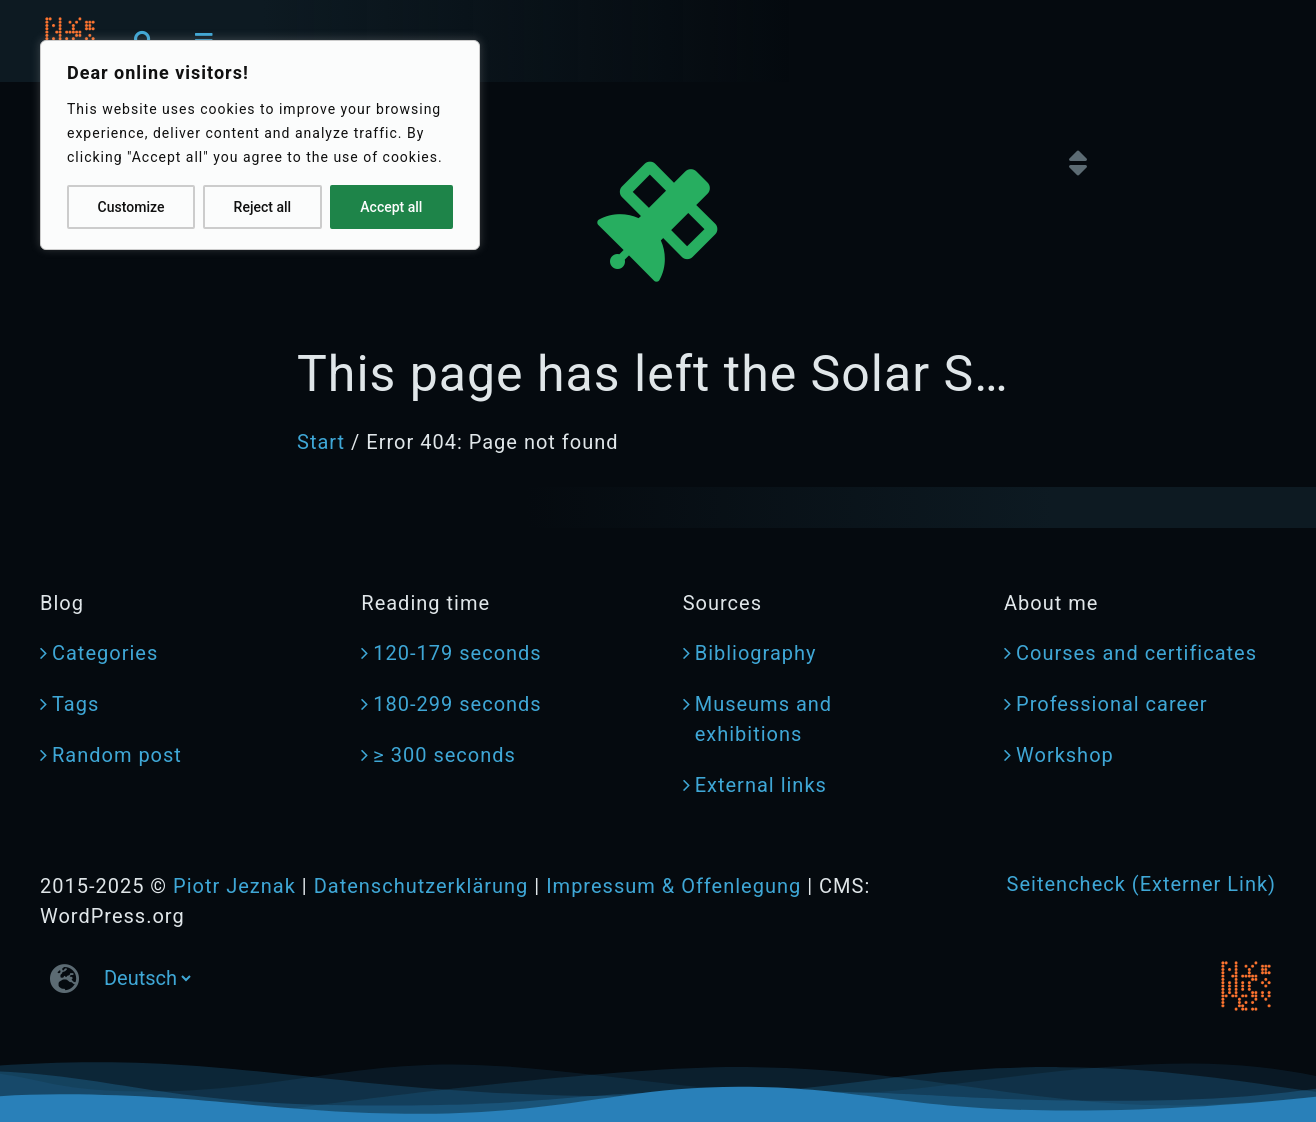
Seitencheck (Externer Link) (1141, 884)
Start (321, 442)
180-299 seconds (457, 704)
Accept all (391, 207)
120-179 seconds (457, 653)
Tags (75, 704)
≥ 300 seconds (444, 755)
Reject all (262, 207)
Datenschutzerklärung (421, 886)
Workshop (1065, 755)
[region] (260, 145)
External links (761, 785)
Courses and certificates (1136, 653)
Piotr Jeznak (234, 886)
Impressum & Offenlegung (673, 886)
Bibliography (756, 653)
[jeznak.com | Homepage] (1246, 986)
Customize (131, 207)
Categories (105, 653)
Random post (117, 755)
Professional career (1112, 704)
